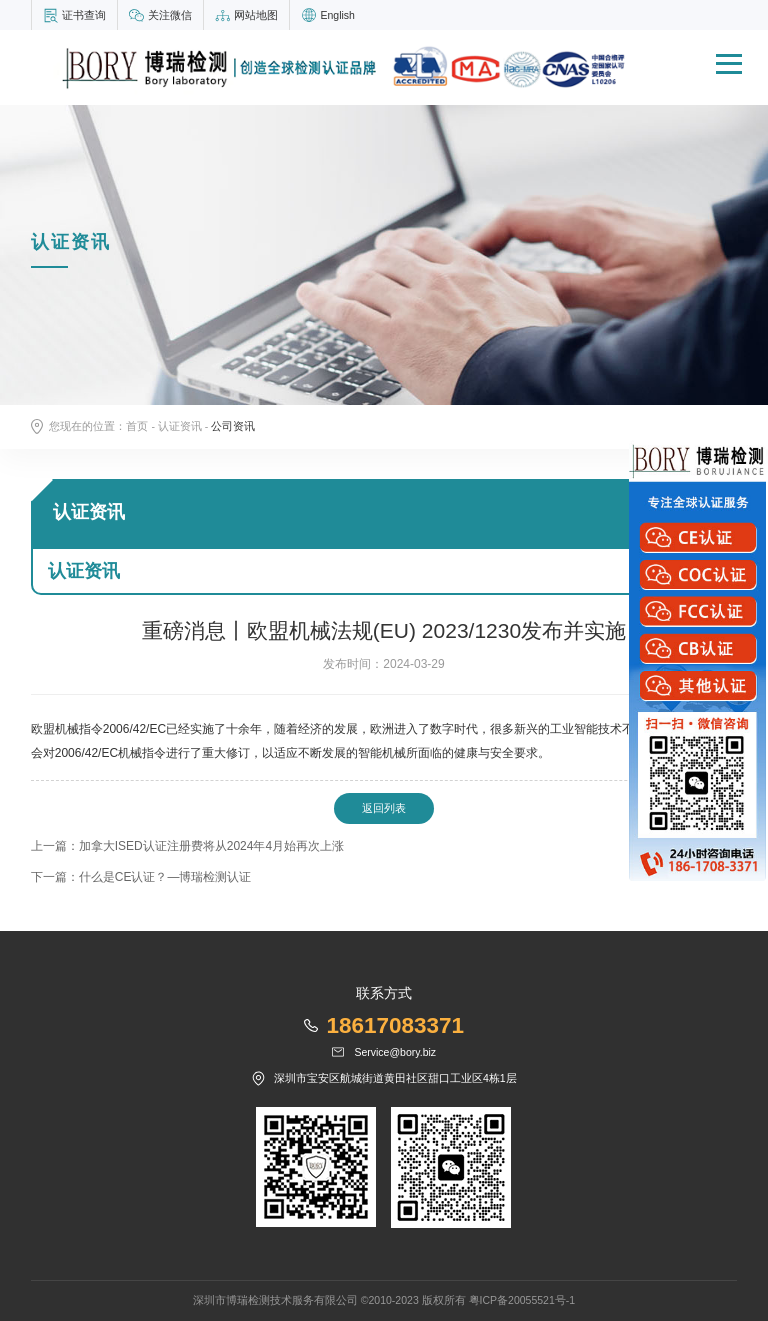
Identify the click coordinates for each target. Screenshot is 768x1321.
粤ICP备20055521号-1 (522, 1300)
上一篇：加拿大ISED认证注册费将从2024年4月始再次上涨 (187, 846)
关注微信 (170, 15)
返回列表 (384, 808)
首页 (137, 426)
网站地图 (256, 15)
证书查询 (84, 15)
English (337, 15)
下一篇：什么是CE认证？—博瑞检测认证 (141, 877)
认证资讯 (180, 426)
